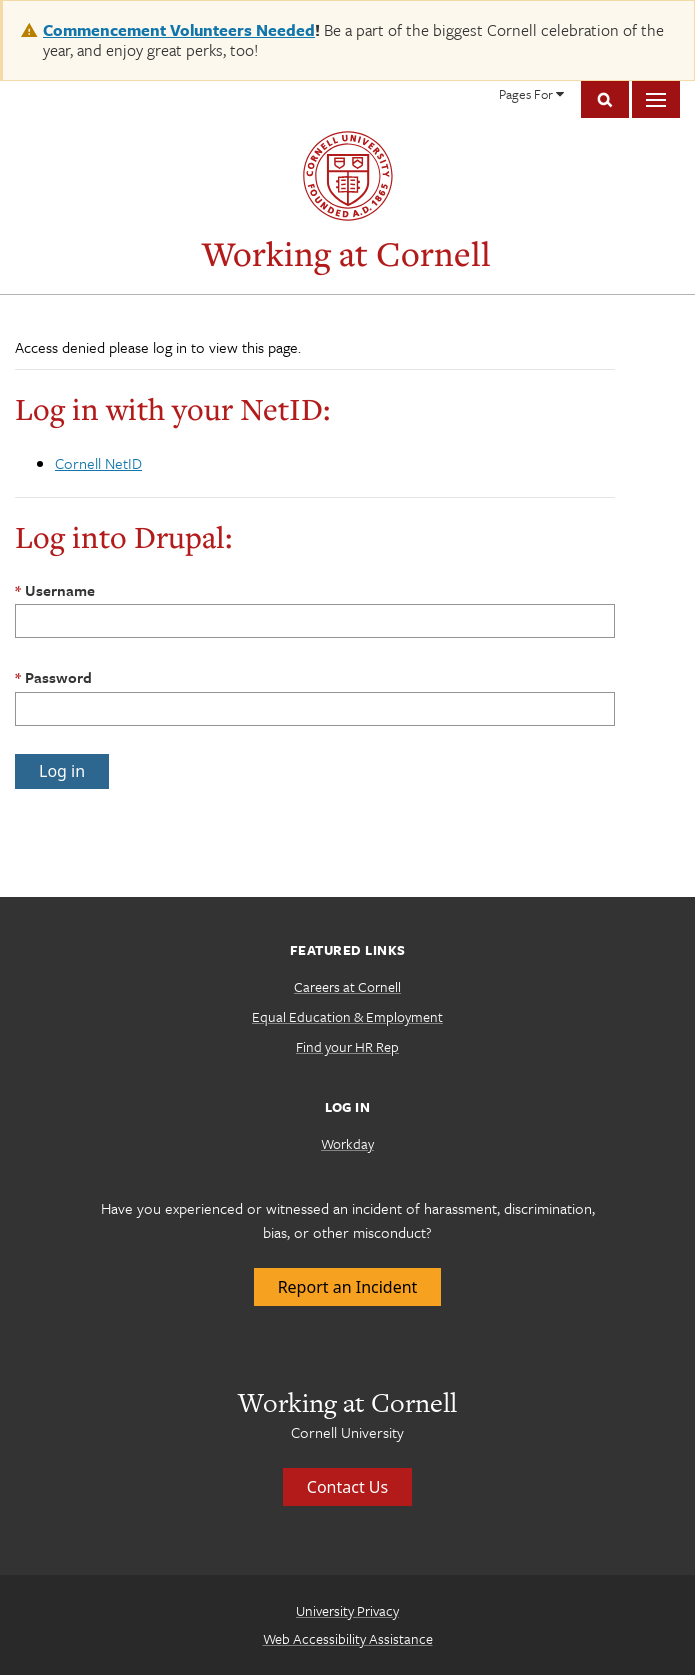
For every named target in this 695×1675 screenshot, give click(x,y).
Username (60, 590)
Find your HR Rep (347, 1046)
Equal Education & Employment (347, 1016)
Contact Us (347, 1487)
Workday (347, 1143)
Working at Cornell (346, 253)
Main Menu (656, 99)
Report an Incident (348, 1287)
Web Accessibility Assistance (348, 1638)
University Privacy (347, 1610)
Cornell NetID (98, 463)
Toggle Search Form (605, 99)
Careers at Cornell (347, 986)
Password (58, 677)
